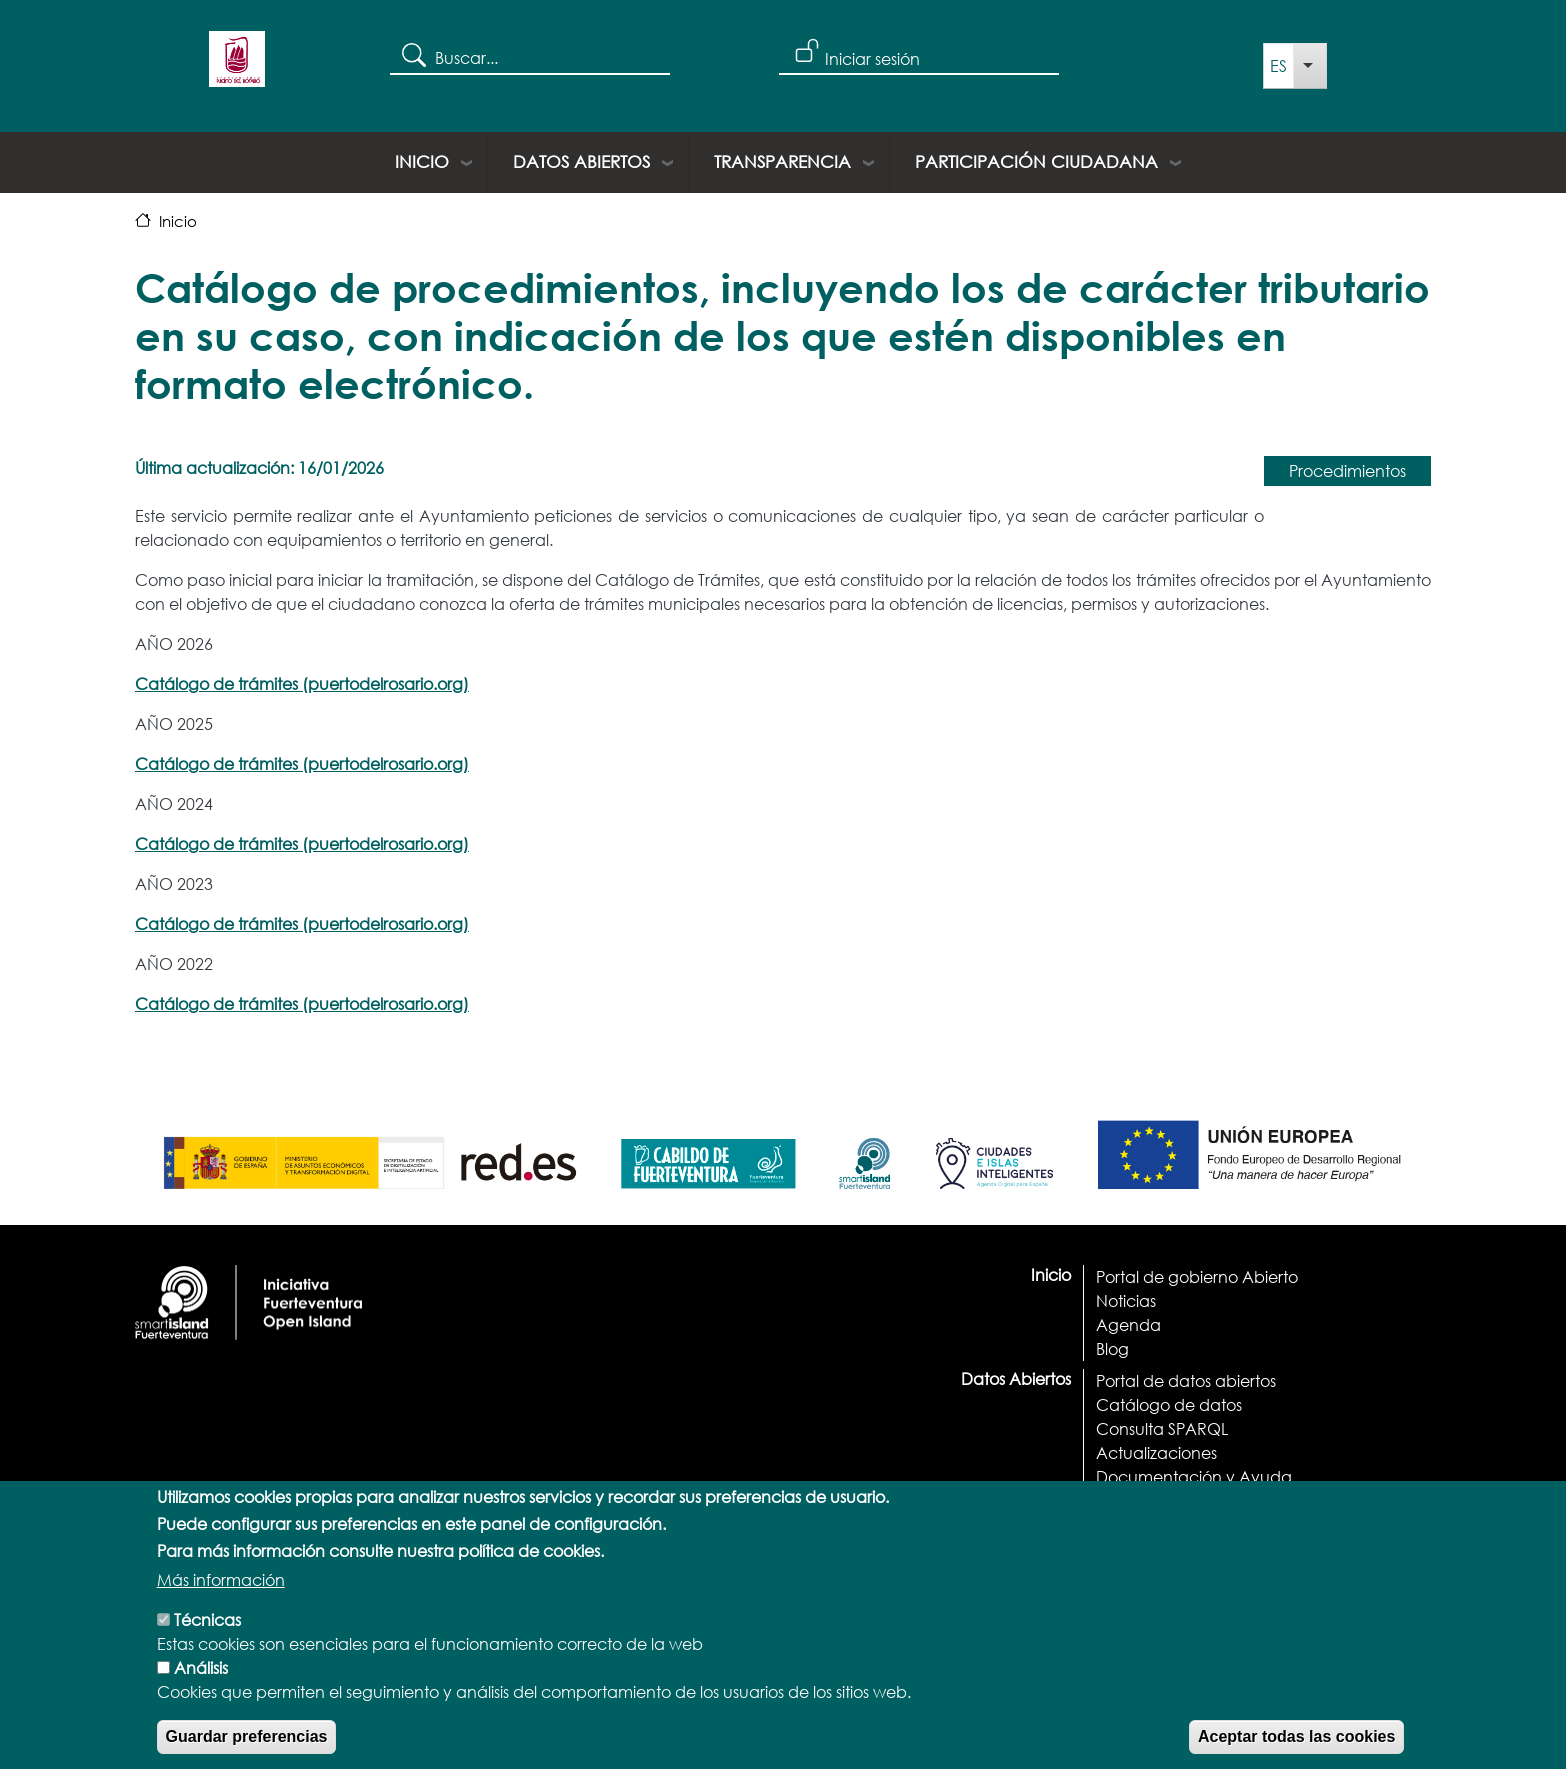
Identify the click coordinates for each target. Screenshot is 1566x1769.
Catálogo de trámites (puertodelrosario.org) (302, 683)
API (1108, 1500)
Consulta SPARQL (1162, 1428)
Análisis (201, 1695)
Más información (221, 1607)
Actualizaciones (1156, 1452)
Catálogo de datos (1169, 1404)
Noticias (1126, 1300)
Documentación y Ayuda (1194, 1476)
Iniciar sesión (872, 58)
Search (412, 54)
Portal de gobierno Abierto (1197, 1276)
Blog (1112, 1348)
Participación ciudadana (1036, 161)
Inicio (422, 161)
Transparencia (782, 161)
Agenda (1128, 1324)
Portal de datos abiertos (1186, 1380)
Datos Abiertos (581, 161)
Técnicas (207, 1647)
